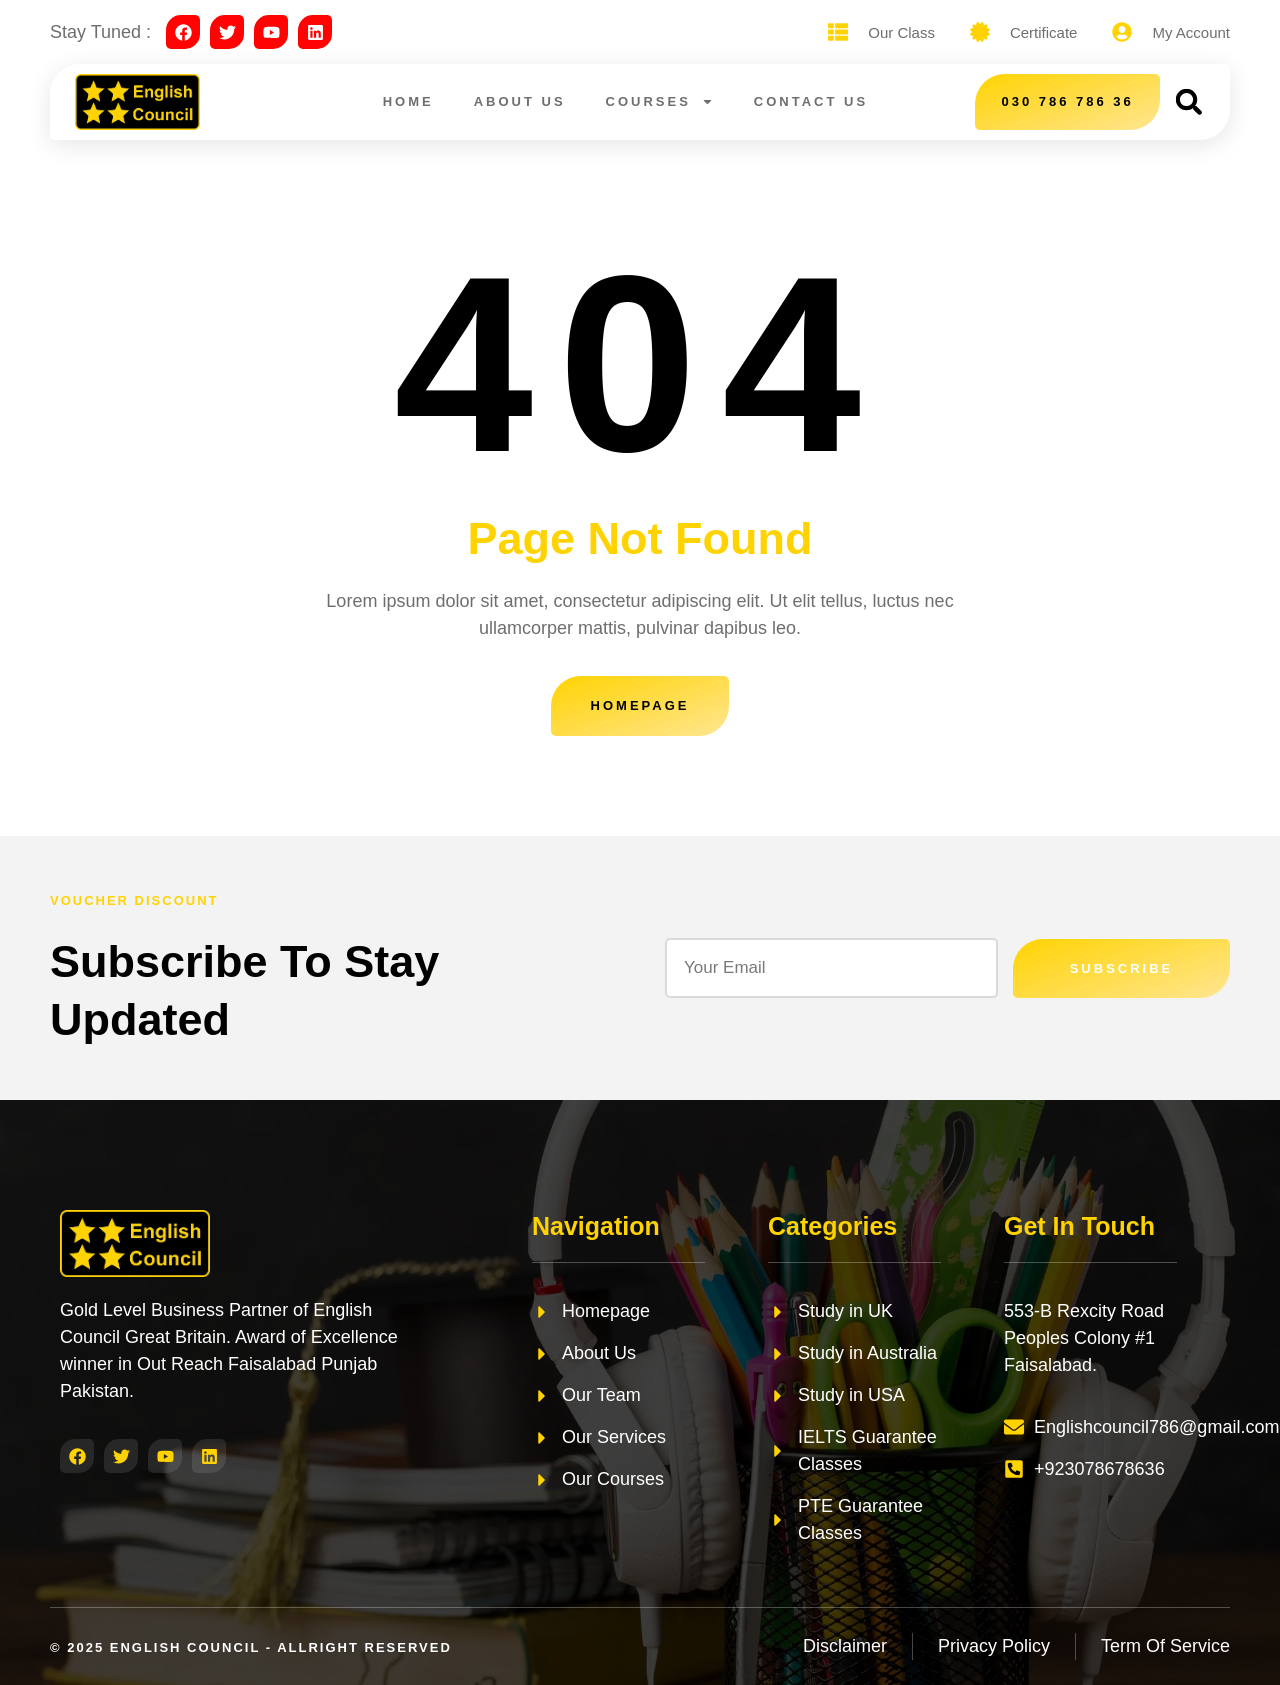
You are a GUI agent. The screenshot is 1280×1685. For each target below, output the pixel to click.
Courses (660, 101)
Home (408, 101)
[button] (1188, 101)
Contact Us (811, 101)
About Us (520, 101)
